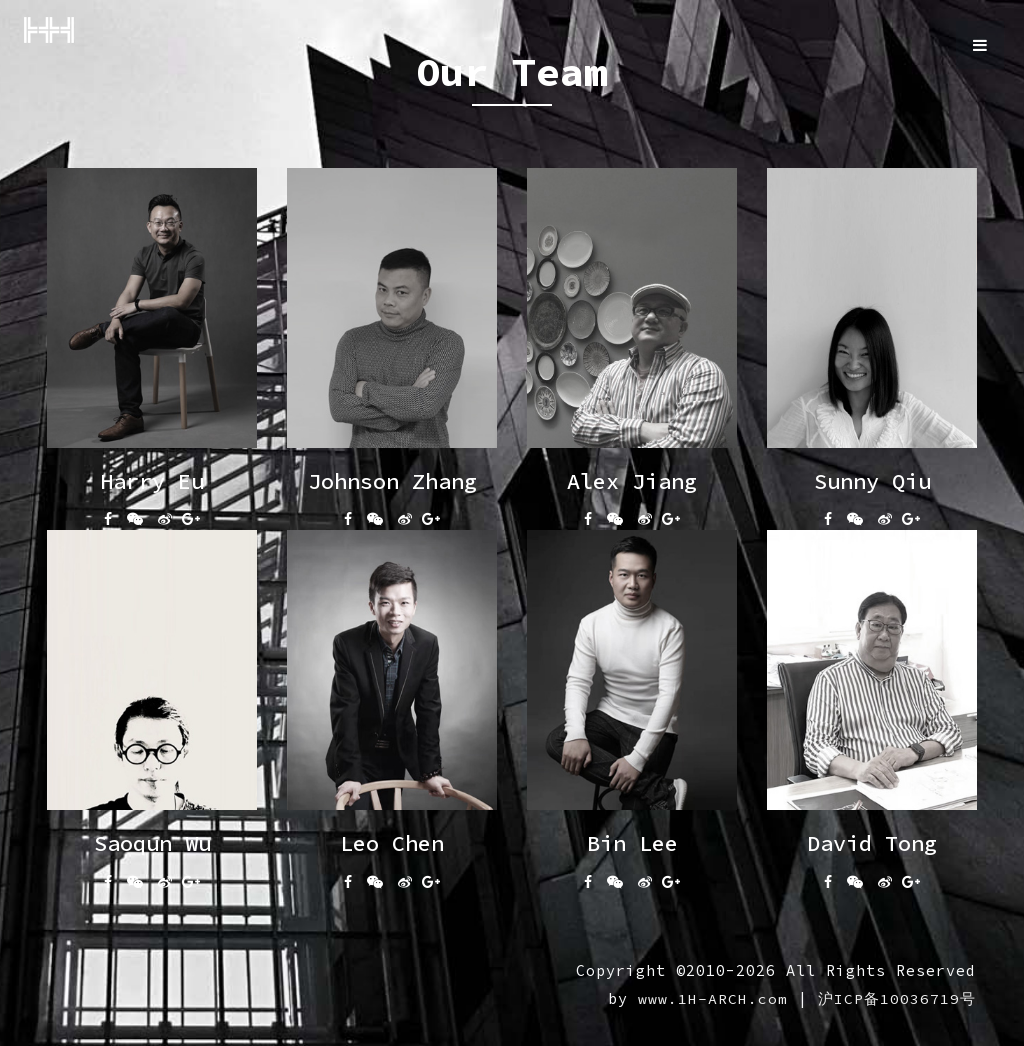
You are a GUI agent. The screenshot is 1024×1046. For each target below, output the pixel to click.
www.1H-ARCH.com (713, 998)
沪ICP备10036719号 (897, 998)
